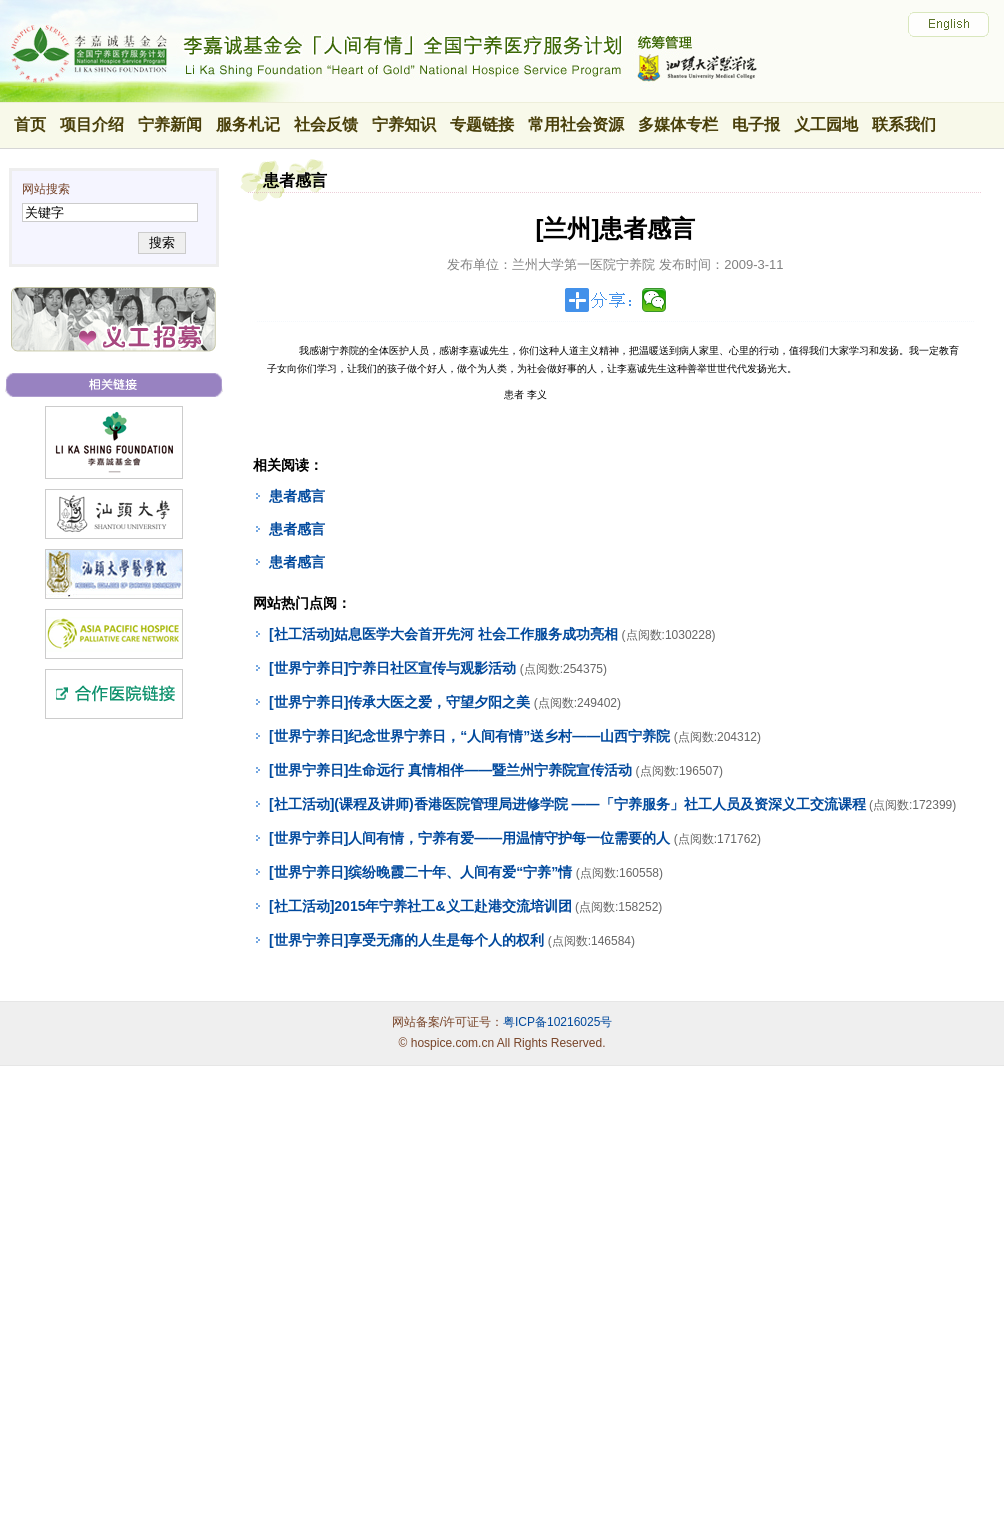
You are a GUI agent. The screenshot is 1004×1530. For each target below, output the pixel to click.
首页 (30, 124)
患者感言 (297, 496)
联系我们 (904, 124)
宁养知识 (404, 124)
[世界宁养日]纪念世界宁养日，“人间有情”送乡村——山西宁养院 (469, 736)
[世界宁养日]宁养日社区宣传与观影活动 (392, 668)
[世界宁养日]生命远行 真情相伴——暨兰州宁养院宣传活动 (450, 770)
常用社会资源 (576, 124)
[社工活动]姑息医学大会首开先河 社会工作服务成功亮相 (443, 634)
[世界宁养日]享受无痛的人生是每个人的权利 (406, 940)
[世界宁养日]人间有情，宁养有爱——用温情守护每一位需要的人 (469, 838)
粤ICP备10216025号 (557, 1022)
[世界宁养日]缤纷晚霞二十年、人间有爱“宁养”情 (420, 872)
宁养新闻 (170, 124)
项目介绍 (92, 124)
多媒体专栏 (678, 124)
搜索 (161, 242)
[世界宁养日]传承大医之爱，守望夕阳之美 (399, 702)
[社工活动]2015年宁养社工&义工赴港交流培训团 (420, 906)
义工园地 (826, 124)
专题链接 (482, 124)
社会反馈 (326, 124)
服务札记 (248, 124)
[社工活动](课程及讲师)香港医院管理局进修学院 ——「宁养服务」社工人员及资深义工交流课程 (567, 804)
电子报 (756, 124)
